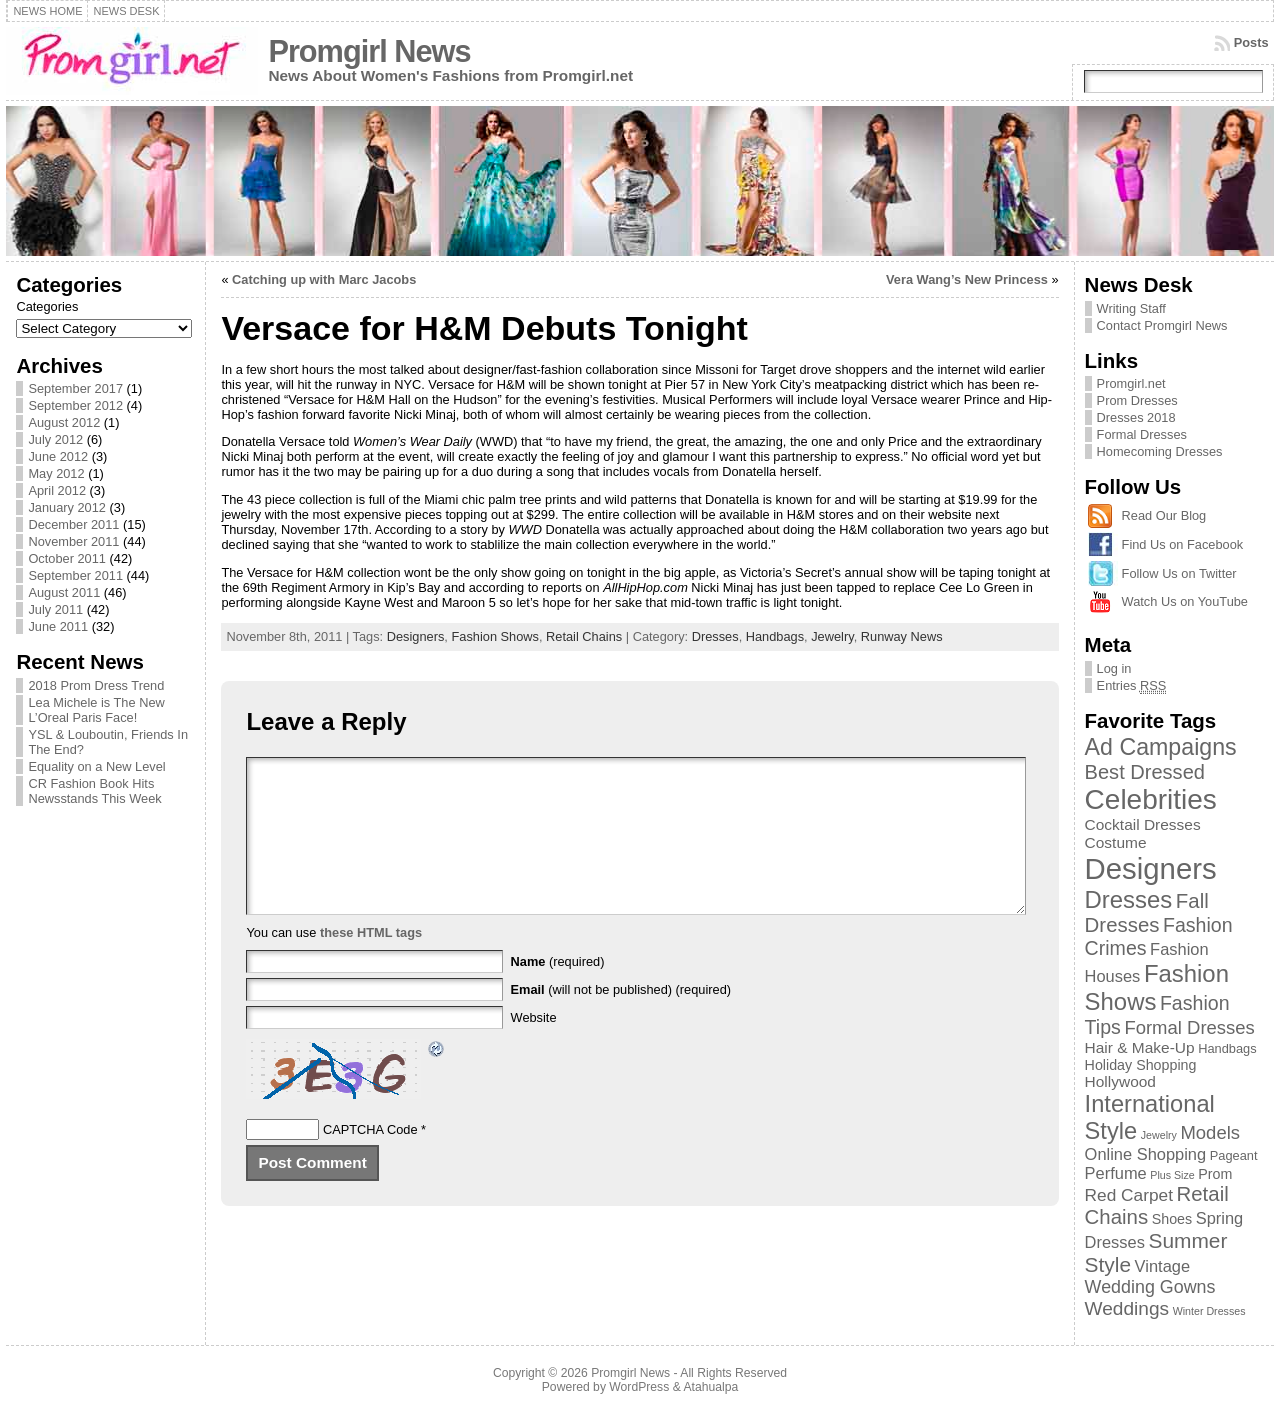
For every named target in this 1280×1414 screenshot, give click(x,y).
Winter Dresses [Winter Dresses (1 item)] (1209, 1311)
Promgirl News (369, 51)
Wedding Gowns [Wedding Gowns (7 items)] (1150, 1287)
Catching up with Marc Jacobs (324, 279)
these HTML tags (371, 962)
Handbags (775, 636)
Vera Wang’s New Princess (967, 279)
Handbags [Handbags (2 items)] (1227, 1048)
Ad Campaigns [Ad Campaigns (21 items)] (1161, 747)
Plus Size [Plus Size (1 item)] (1172, 1175)
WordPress (639, 1387)
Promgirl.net (1131, 383)
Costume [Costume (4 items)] (1116, 842)
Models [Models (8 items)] (1210, 1132)
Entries (1132, 686)
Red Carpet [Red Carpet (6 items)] (1129, 1195)
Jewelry (832, 636)
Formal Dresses (1142, 434)
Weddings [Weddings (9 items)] (1127, 1308)
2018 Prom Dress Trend (96, 685)
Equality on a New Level (96, 766)
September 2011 (75, 575)
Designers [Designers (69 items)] (1151, 868)
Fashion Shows (495, 636)
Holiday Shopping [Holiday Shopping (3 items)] (1141, 1065)
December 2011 (73, 524)
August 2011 (64, 592)
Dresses (715, 636)
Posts (1251, 42)
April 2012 (57, 490)
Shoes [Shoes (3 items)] (1172, 1219)
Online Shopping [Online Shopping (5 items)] (1146, 1154)
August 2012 (64, 422)
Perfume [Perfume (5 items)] (1116, 1173)
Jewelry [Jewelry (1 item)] (1159, 1135)
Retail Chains (584, 636)
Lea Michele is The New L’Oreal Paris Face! (96, 710)
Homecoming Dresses (1160, 451)
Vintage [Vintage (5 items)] (1162, 1266)
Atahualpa (710, 1387)
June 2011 (58, 626)
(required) (558, 991)
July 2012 (55, 439)
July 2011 (55, 609)
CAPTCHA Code (370, 1159)
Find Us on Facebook (1183, 544)
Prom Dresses (1137, 400)
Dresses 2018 (1136, 417)
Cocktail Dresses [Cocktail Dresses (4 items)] (1143, 824)
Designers (416, 636)
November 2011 (73, 541)
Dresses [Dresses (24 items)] (1129, 899)
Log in (1114, 668)
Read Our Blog (1164, 515)
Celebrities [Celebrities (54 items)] (1151, 799)
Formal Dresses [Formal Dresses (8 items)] (1189, 1027)
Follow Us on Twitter (1179, 573)
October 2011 (67, 558)
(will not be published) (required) (621, 1019)
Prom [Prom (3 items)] (1215, 1174)
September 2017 (75, 388)
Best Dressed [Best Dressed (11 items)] (1145, 772)
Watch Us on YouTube (1185, 601)
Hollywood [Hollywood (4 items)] (1120, 1081)
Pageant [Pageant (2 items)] (1234, 1155)
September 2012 (75, 405)
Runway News (902, 636)
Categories (47, 306)
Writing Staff (1131, 308)
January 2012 (67, 507)
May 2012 (56, 473)
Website (534, 1047)
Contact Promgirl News (1162, 325)
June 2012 (58, 456)
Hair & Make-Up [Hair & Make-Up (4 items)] (1140, 1047)
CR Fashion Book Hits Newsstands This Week (94, 791)
